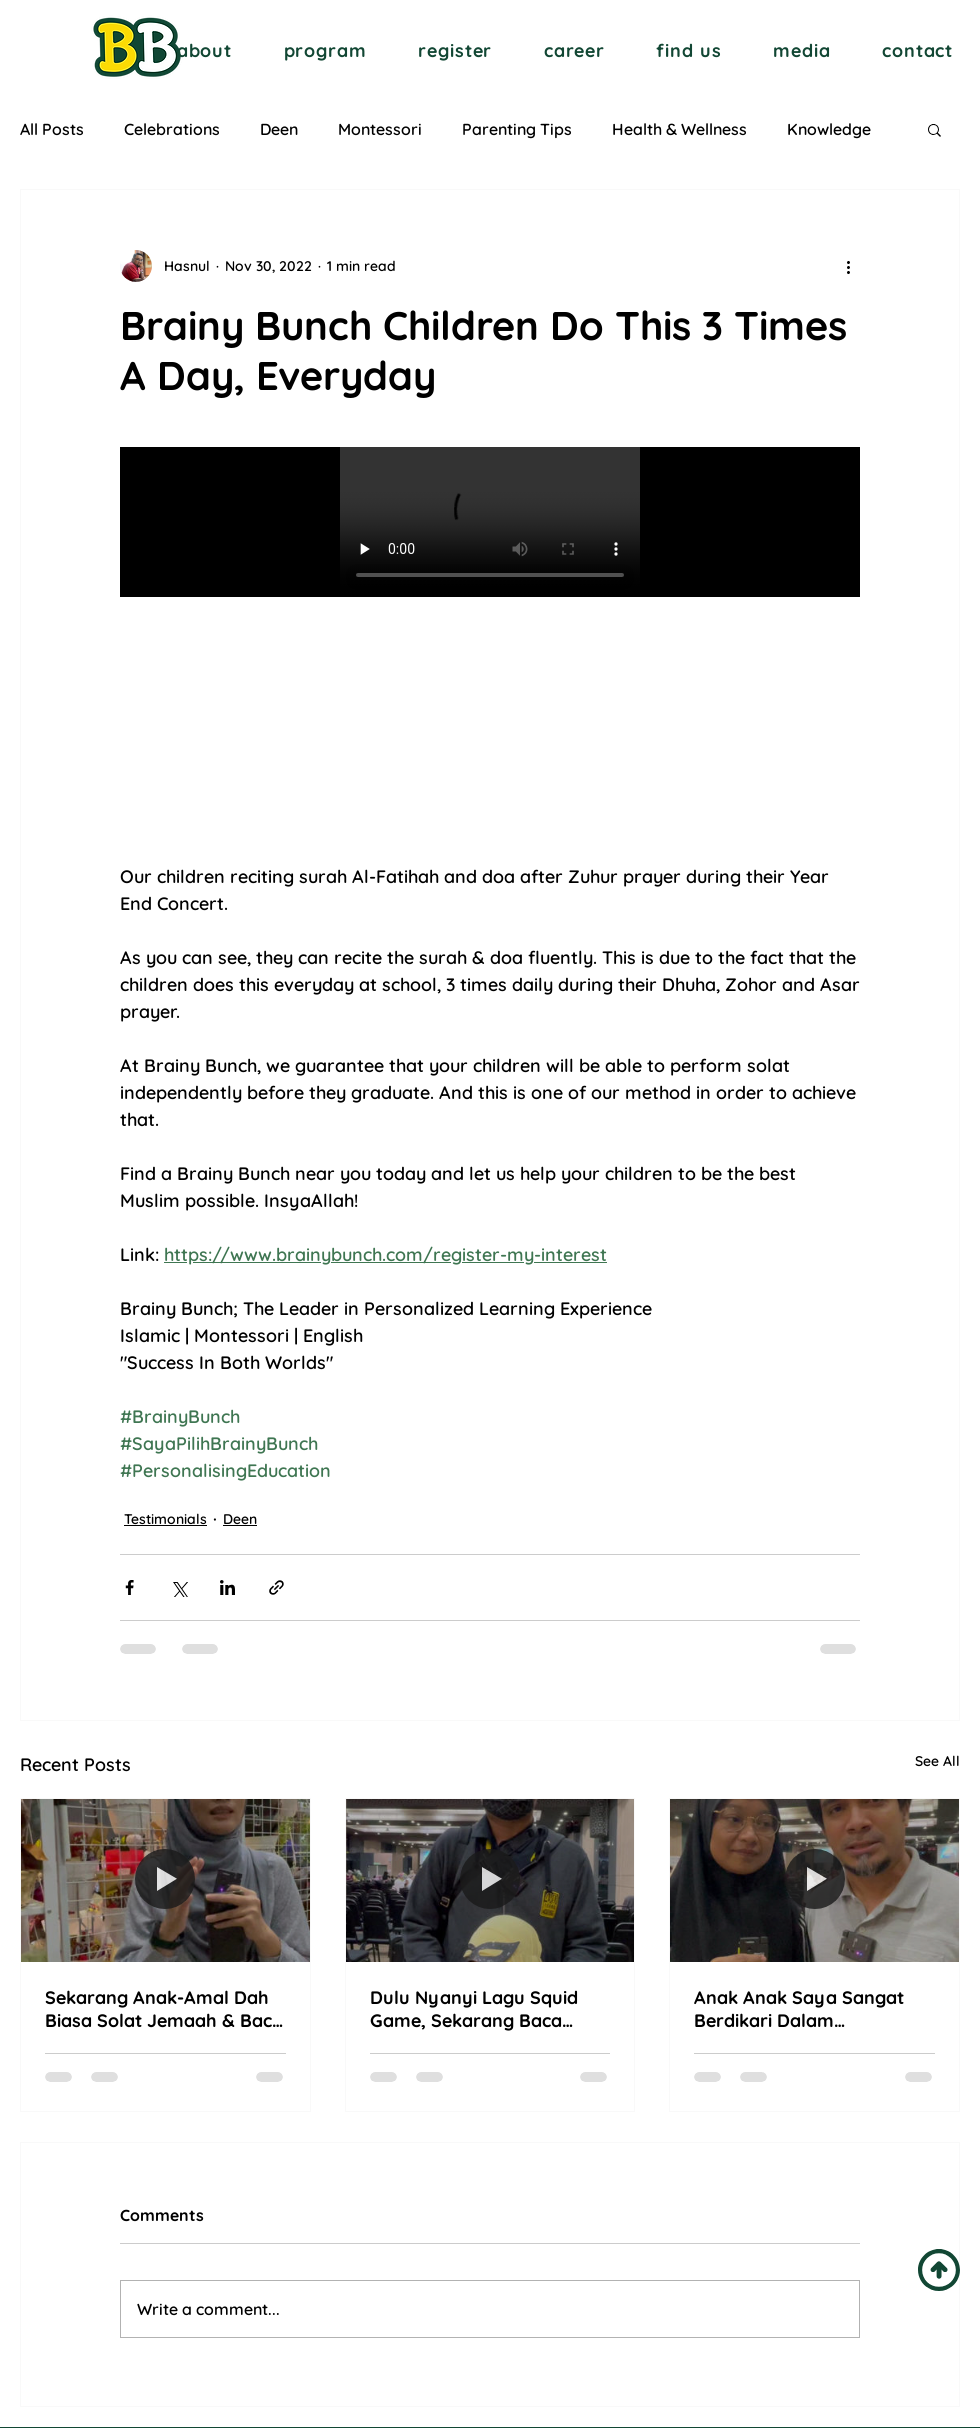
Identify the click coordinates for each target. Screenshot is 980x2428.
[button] (204, 50)
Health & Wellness (679, 129)
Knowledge (829, 129)
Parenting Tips (517, 129)
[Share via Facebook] (129, 1587)
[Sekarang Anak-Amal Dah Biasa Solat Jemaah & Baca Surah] (165, 1880)
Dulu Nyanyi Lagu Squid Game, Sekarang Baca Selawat (474, 2009)
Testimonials (165, 1519)
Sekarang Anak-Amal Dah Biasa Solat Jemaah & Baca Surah (164, 2009)
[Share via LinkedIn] (227, 1587)
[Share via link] (276, 1587)
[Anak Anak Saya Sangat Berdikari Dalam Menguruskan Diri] (814, 1880)
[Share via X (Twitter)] (178, 1587)
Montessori (380, 129)
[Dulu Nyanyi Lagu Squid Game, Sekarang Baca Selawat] (490, 1880)
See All (937, 1761)
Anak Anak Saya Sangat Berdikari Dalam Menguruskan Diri (799, 2009)
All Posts (52, 129)
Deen (279, 129)
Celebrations (172, 129)
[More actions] (848, 266)
